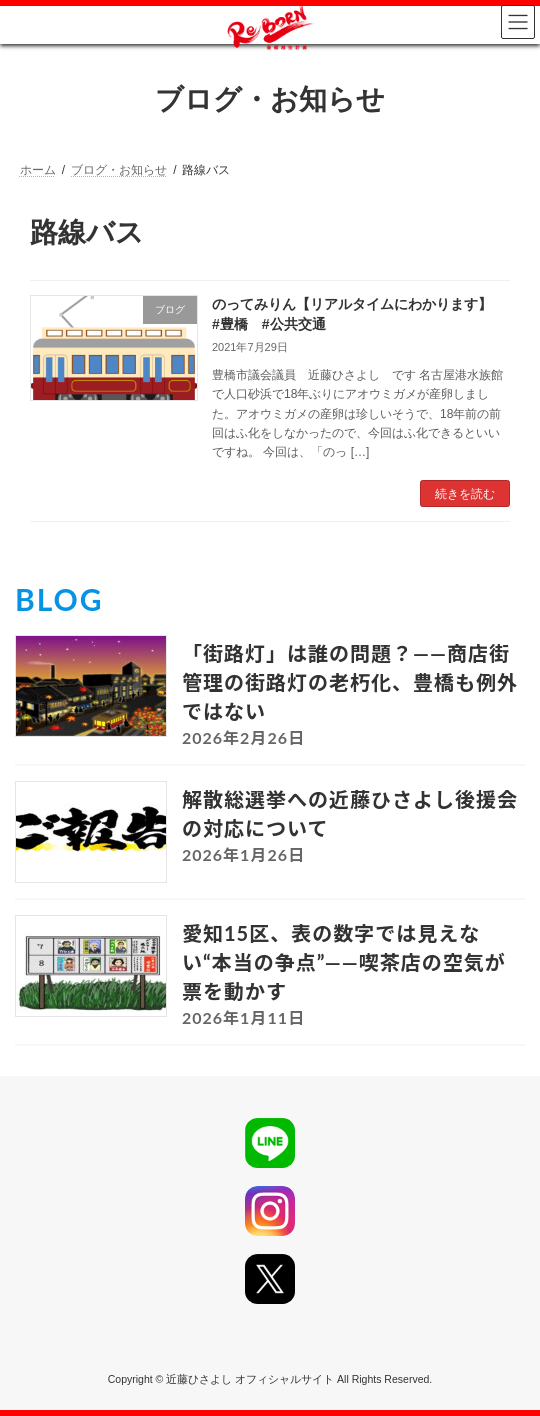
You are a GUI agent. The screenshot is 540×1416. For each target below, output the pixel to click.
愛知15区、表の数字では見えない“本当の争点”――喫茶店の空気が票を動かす (344, 962)
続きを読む (465, 494)
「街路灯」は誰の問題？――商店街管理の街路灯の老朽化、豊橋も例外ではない (350, 682)
